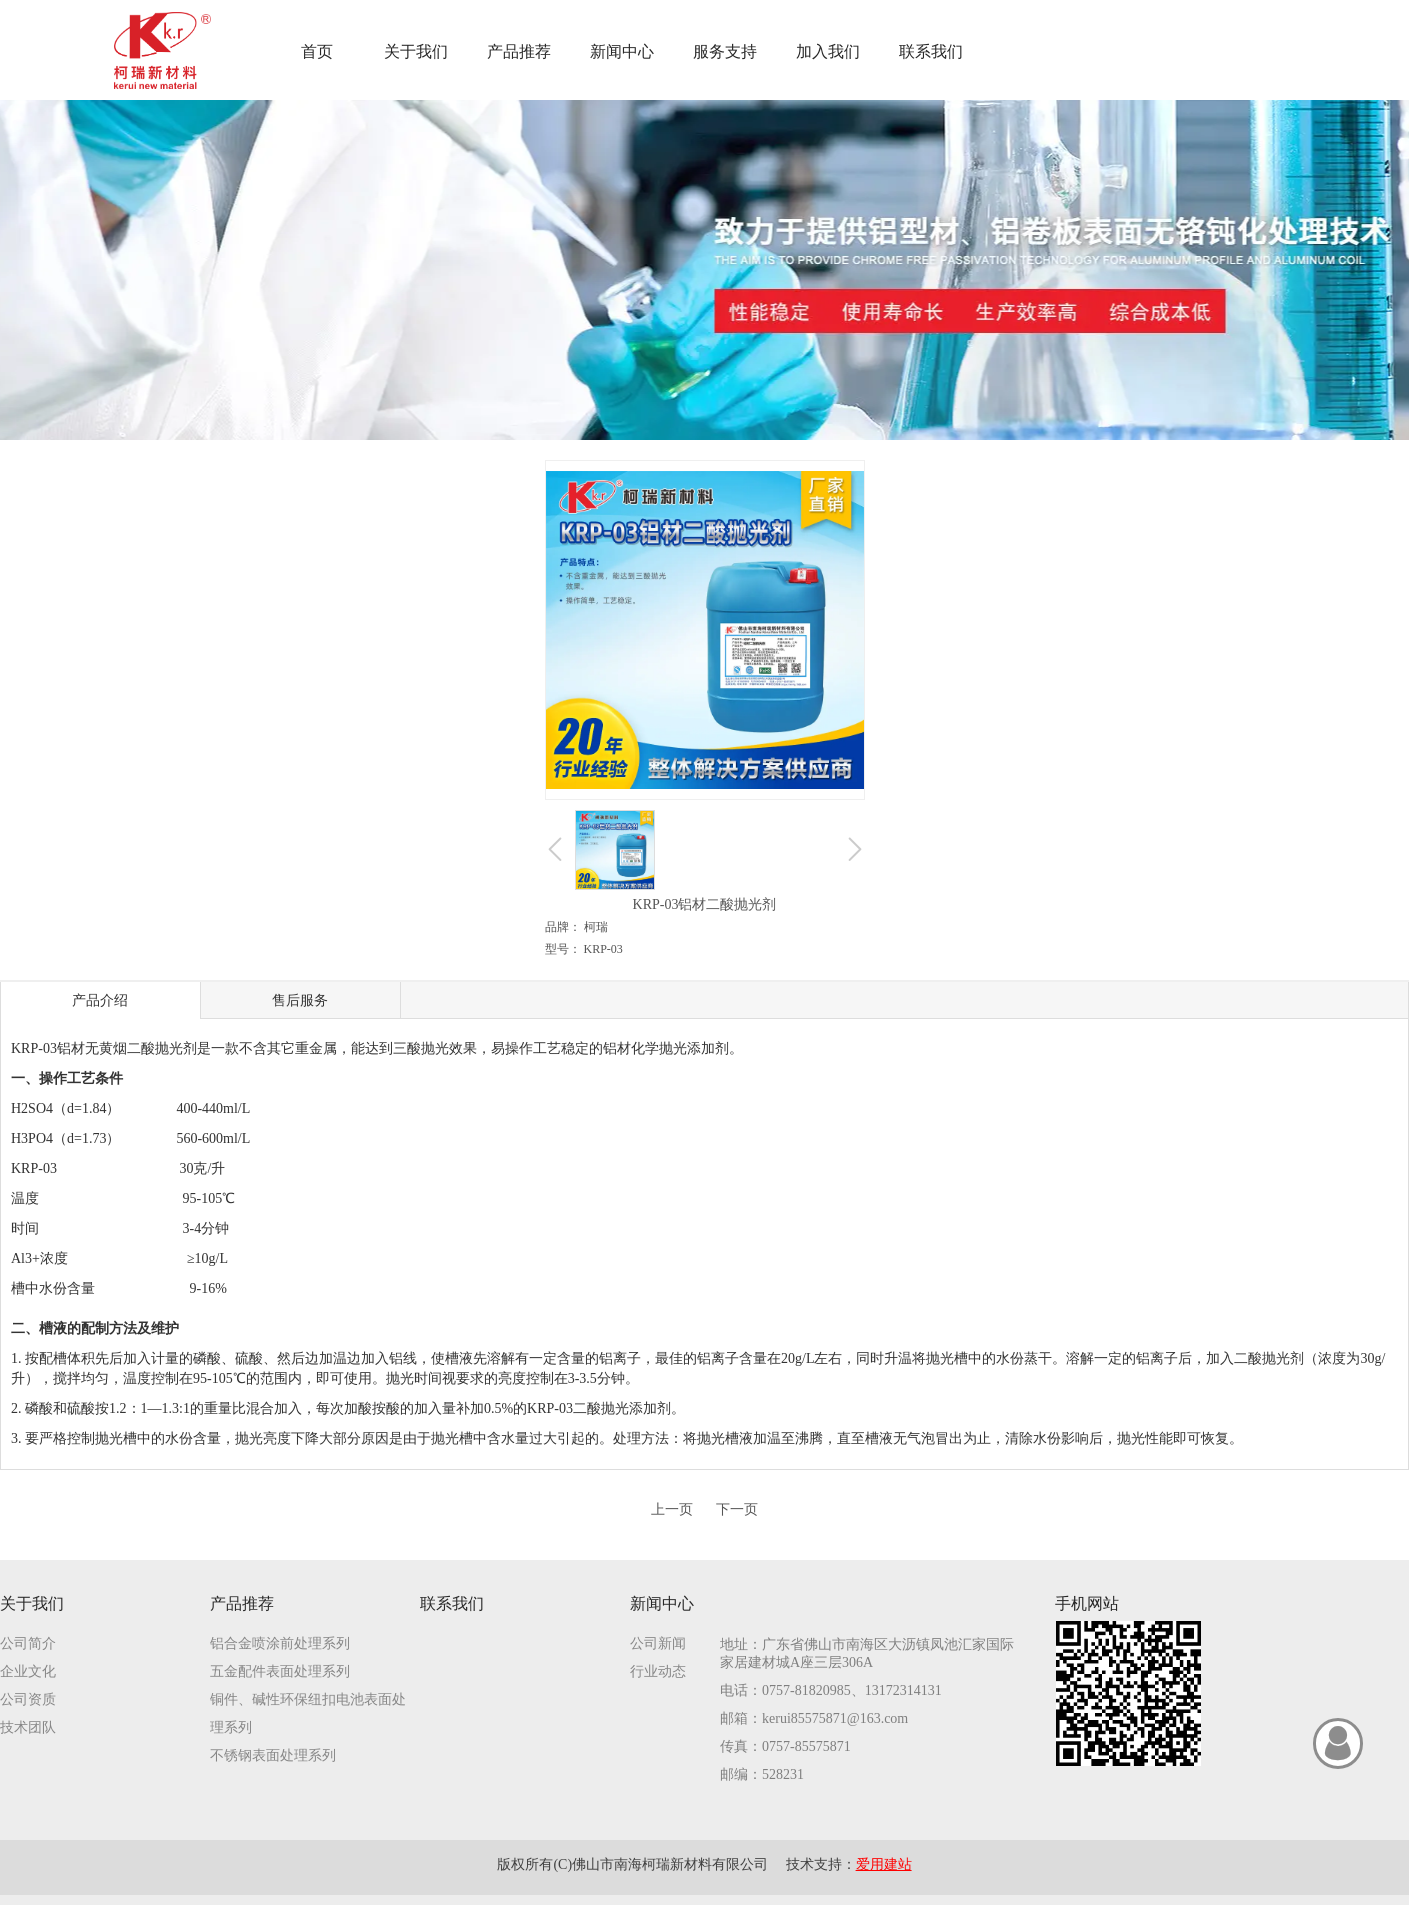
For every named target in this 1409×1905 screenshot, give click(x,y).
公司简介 (28, 1643)
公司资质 (28, 1699)
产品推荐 (242, 1603)
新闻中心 (662, 1603)
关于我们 (32, 1603)
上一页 (672, 1509)
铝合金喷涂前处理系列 (280, 1643)
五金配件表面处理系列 (280, 1671)
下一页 (737, 1509)
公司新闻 (658, 1643)
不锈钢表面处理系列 (273, 1755)
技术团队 (28, 1727)
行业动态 (658, 1671)
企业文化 (28, 1671)
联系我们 (452, 1603)
